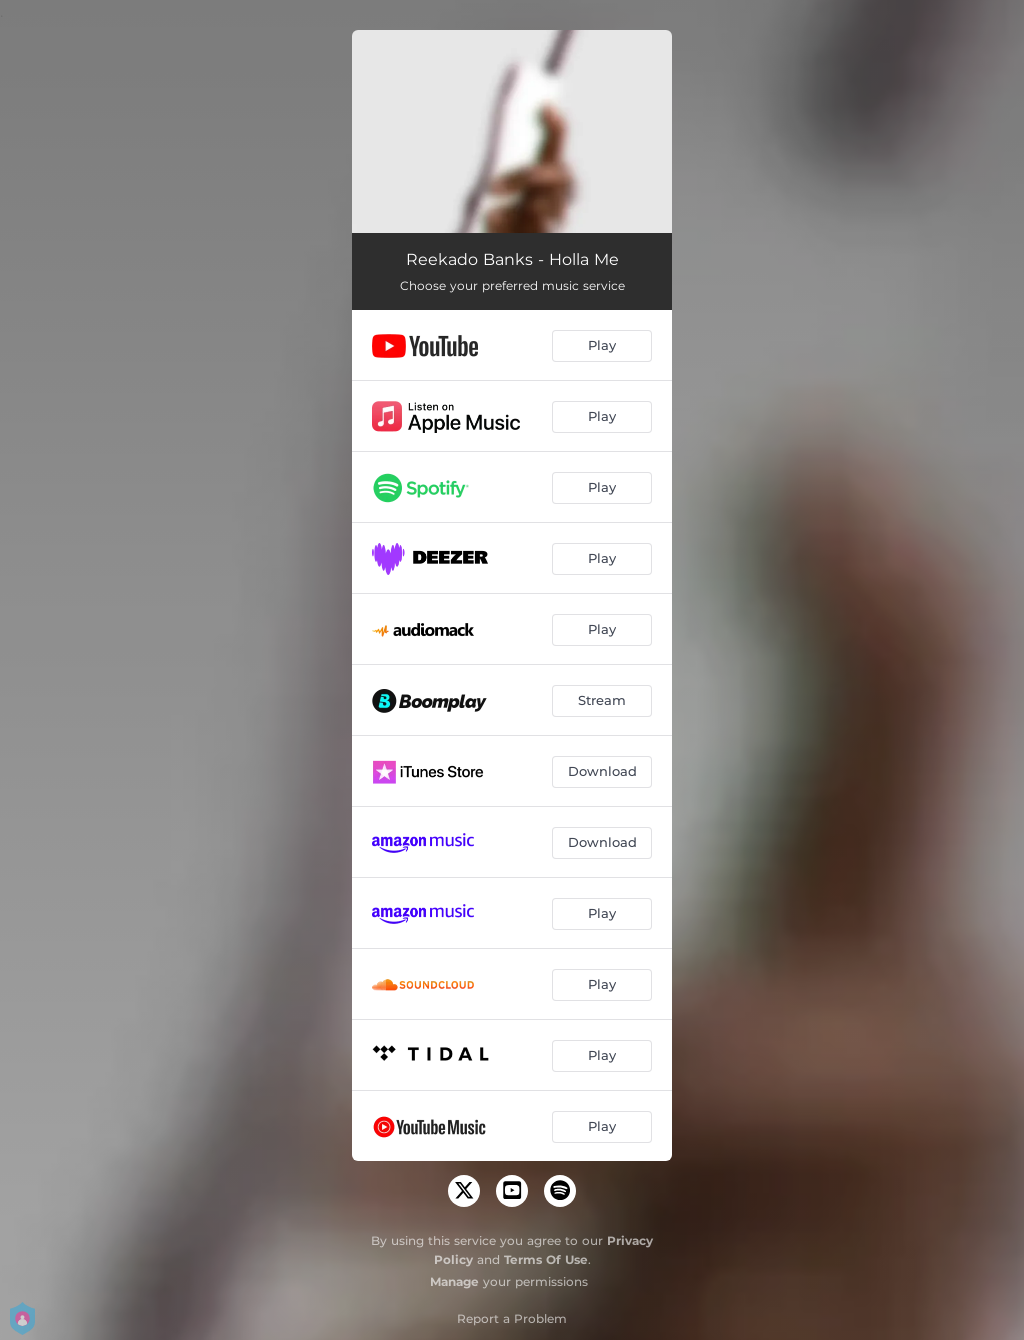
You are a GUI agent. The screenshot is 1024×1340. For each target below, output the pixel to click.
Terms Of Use (546, 1259)
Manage (454, 1281)
